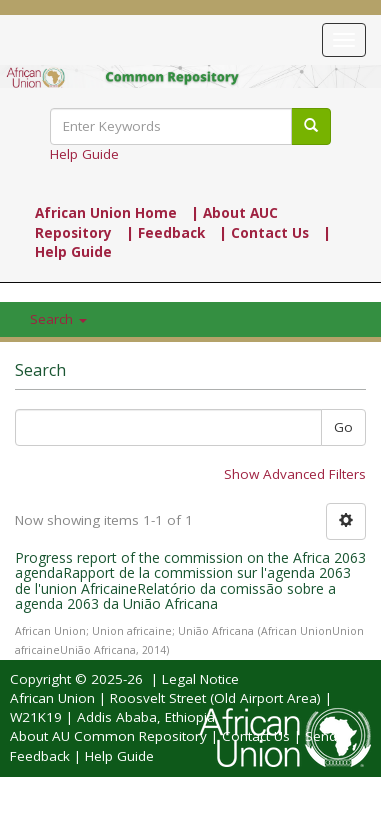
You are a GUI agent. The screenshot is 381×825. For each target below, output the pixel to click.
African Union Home (106, 213)
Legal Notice (200, 679)
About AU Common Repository (108, 736)
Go (343, 427)
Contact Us (256, 736)
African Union (52, 698)
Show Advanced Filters (295, 474)
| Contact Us (264, 233)
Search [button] (58, 319)
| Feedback (165, 233)
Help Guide (84, 154)
